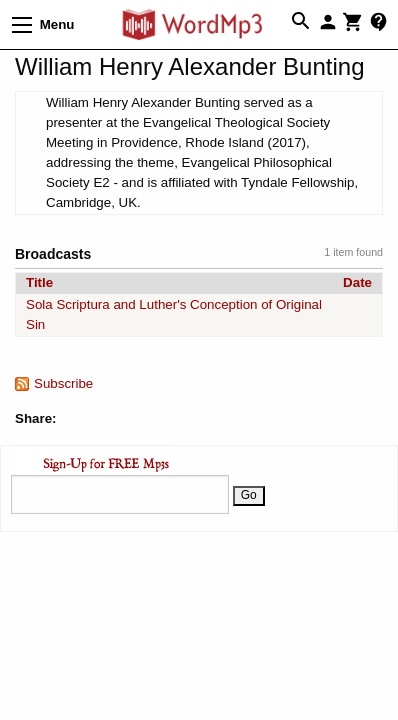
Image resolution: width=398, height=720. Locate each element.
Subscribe (63, 383)
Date (357, 282)
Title (39, 282)
